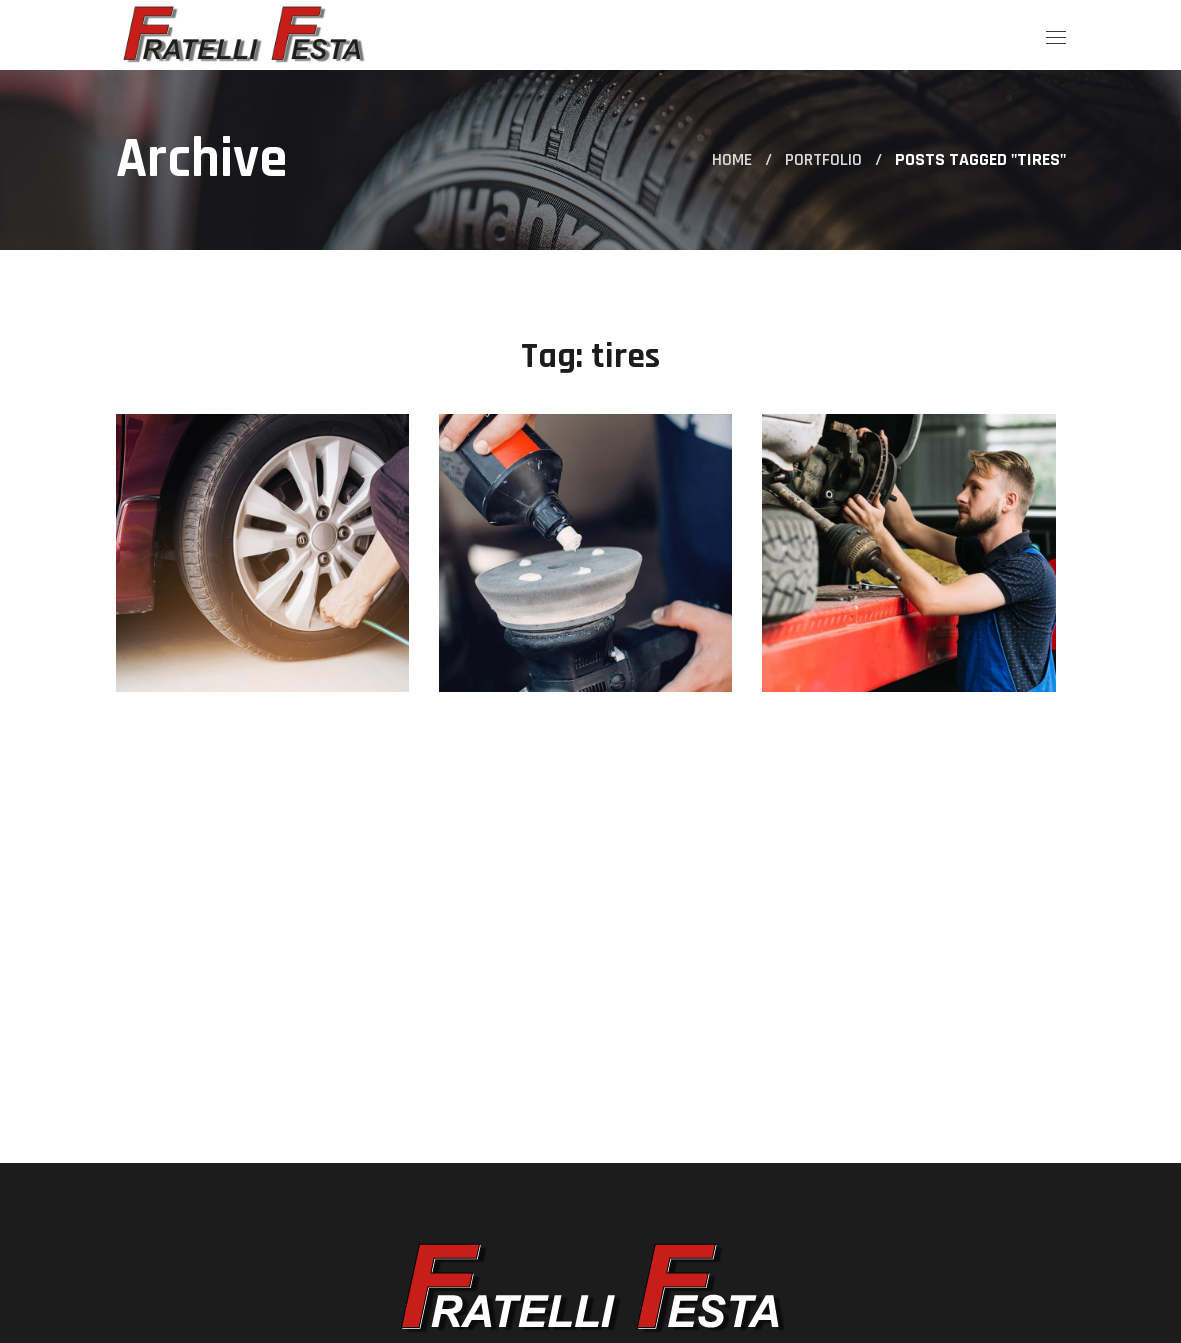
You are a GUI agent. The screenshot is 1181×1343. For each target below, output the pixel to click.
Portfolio (823, 159)
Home (732, 159)
